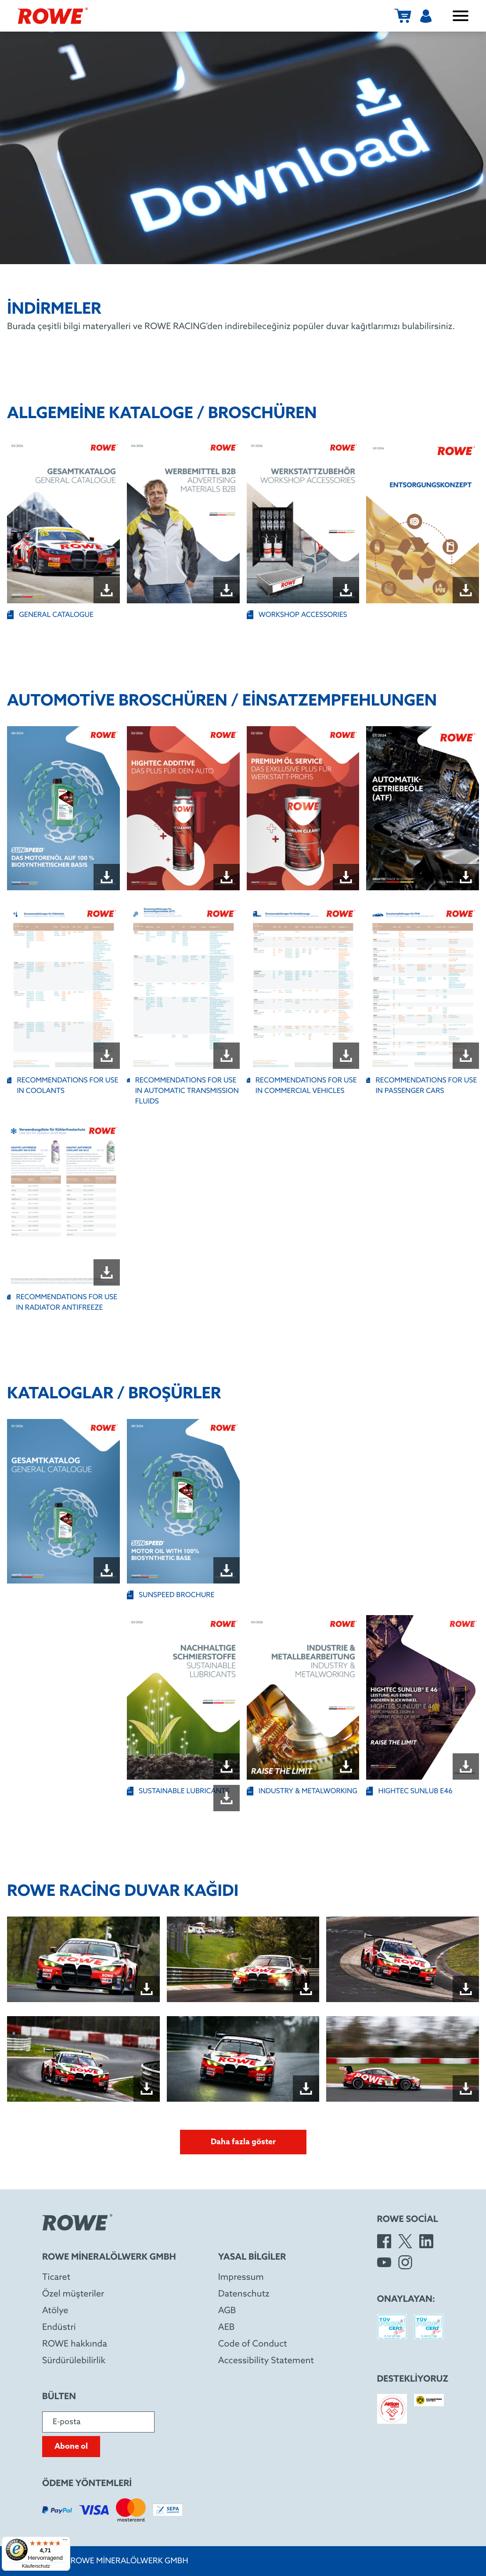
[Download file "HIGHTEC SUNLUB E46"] (466, 1766)
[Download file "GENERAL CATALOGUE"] (107, 590)
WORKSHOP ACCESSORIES (297, 615)
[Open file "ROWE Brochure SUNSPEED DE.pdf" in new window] (63, 808)
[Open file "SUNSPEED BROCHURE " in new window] (183, 1501)
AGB (227, 2311)
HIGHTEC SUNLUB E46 (409, 1791)
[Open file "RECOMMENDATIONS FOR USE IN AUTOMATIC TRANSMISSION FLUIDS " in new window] (183, 986)
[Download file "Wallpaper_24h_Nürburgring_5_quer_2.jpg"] (306, 2088)
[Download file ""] (226, 1798)
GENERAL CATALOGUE (50, 615)
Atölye (55, 2311)
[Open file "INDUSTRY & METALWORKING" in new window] (303, 1697)
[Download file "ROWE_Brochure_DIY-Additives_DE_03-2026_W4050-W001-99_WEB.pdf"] (226, 877)
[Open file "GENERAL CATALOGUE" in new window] (63, 521)
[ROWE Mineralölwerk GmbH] (53, 15)
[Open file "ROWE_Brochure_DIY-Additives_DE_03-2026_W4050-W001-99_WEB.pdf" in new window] (183, 808)
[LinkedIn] (426, 2241)
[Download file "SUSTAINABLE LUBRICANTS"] (226, 1766)
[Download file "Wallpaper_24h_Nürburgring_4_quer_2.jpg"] (146, 2088)
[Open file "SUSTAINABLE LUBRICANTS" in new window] (183, 1697)
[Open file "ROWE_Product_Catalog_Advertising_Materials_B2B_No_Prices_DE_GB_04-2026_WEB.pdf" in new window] (183, 521)
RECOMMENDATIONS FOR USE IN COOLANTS (62, 1086)
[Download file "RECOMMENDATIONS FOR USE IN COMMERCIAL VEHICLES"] (346, 1056)
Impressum (241, 2277)
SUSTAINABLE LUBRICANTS (178, 1791)
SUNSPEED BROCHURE (171, 1595)
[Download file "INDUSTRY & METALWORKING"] (346, 1766)
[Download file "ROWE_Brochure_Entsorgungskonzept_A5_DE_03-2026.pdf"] (466, 590)
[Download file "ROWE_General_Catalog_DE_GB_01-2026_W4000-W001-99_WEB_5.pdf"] (107, 1570)
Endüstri (59, 2327)
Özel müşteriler (73, 2294)
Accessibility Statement (266, 2361)
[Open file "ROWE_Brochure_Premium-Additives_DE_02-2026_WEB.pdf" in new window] (303, 808)
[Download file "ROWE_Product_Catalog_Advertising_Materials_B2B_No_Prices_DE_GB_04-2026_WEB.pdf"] (226, 590)
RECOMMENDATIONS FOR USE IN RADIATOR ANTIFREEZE (62, 1302)
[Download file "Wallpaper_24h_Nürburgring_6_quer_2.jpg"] (466, 2088)
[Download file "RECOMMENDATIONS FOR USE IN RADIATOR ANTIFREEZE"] (107, 1272)
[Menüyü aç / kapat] (460, 16)
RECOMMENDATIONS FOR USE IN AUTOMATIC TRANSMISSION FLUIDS (183, 1091)
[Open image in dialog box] (83, 1959)
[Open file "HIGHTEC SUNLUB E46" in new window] (422, 1697)
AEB (226, 2327)
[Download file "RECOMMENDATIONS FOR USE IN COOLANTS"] (107, 1056)
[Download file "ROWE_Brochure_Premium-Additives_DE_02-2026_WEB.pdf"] (346, 877)
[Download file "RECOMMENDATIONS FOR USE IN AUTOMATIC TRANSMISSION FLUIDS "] (226, 1056)
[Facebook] (384, 2241)
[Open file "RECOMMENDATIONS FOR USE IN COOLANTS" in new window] (63, 986)
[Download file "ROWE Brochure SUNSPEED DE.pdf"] (107, 877)
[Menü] (65, 2542)
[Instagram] (405, 2262)
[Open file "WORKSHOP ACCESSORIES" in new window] (303, 521)
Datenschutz (244, 2294)
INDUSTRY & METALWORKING (302, 1791)
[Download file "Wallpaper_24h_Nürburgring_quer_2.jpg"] (146, 1989)
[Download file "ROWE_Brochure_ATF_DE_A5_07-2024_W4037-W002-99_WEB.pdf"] (466, 877)
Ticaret (56, 2277)
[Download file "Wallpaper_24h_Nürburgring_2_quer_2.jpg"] (306, 1989)
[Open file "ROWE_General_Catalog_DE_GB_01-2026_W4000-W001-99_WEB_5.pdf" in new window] (63, 1501)
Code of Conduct (252, 2344)
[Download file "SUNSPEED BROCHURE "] (226, 1570)
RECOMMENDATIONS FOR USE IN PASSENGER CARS (421, 1086)
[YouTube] (384, 2262)
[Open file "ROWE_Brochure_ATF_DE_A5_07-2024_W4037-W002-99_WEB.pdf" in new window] (422, 808)
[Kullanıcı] (426, 16)
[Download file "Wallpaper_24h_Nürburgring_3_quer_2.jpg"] (466, 1989)
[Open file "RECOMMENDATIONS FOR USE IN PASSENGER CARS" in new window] (422, 986)
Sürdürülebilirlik (73, 2361)
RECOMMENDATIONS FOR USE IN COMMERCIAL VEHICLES (302, 1086)
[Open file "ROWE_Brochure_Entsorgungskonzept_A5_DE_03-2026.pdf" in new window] (422, 521)
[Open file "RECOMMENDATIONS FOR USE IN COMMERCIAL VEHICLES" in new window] (303, 986)
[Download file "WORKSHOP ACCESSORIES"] (346, 590)
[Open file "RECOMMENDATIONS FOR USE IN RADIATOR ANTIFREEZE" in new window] (63, 1203)
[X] (405, 2241)
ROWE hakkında (74, 2344)
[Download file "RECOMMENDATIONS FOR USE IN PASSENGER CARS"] (466, 1056)
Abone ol (71, 2446)
